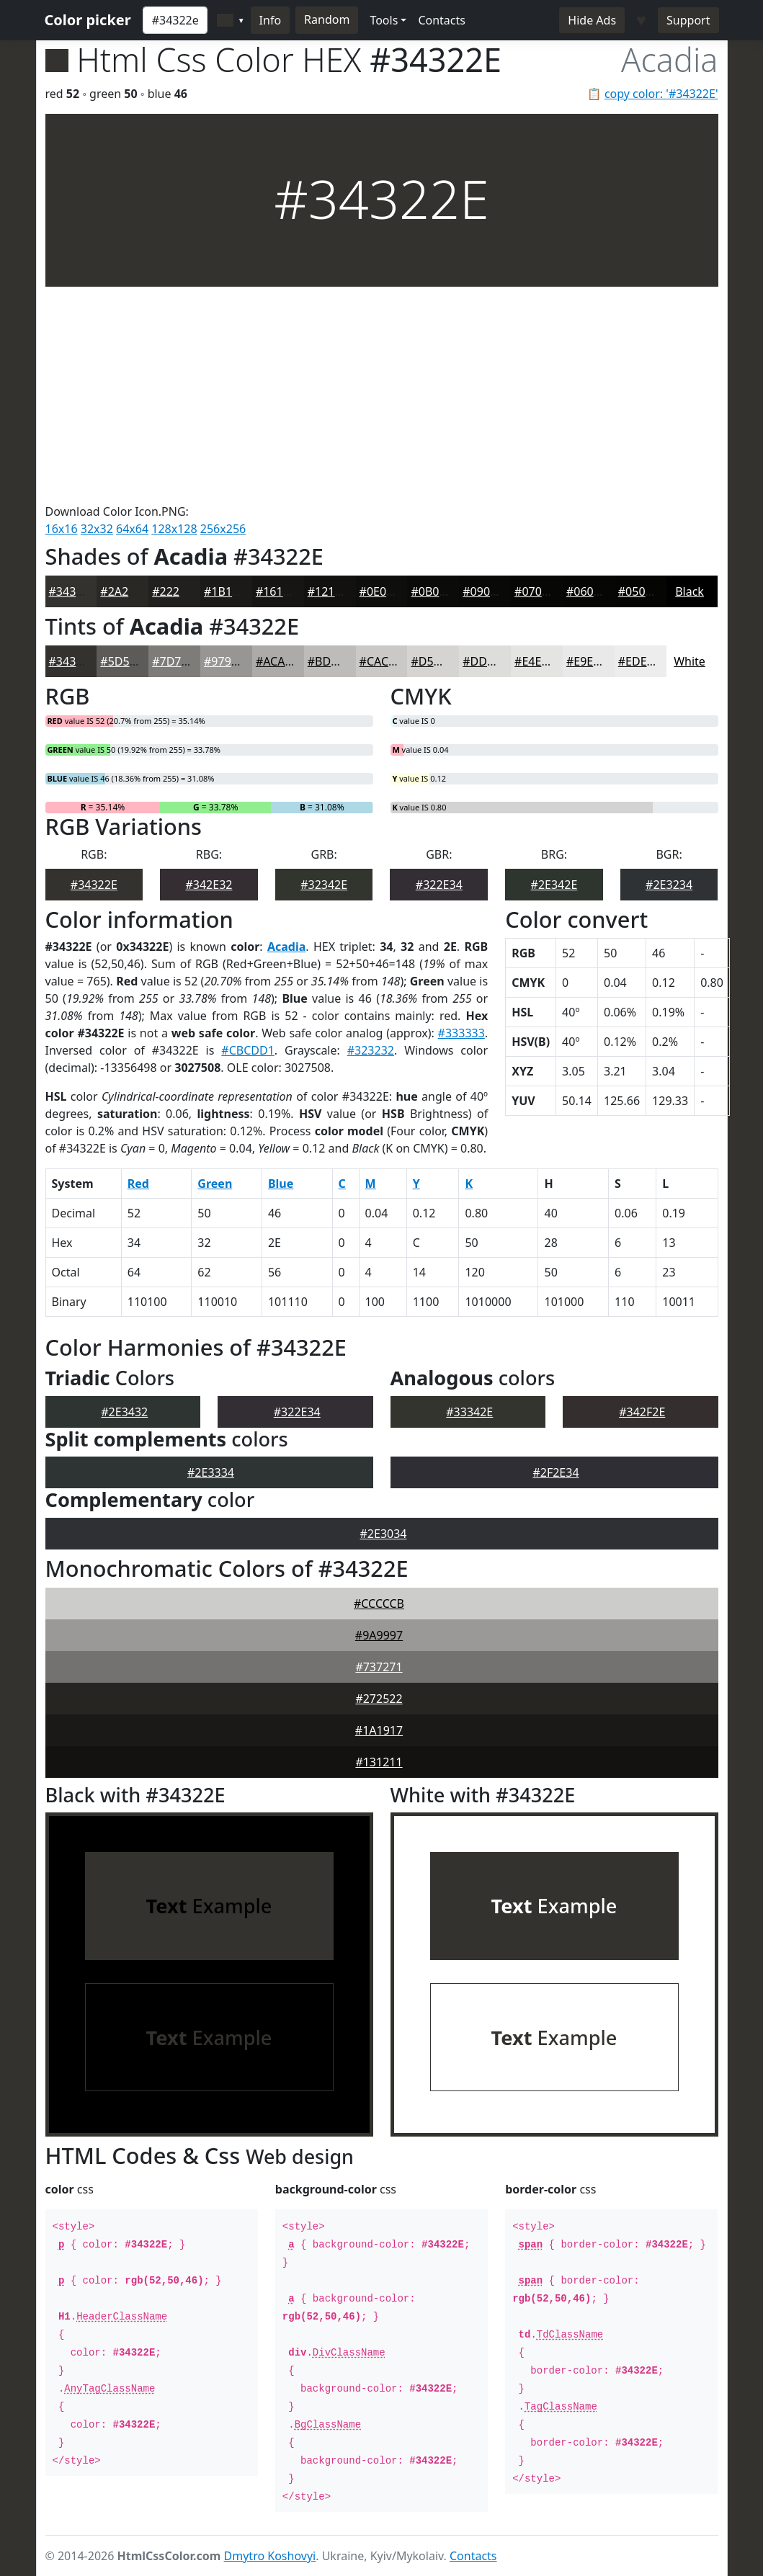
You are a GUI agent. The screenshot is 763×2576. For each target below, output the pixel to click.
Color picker (88, 20)
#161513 (279, 591)
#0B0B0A (435, 591)
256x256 (223, 529)
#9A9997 (379, 1635)
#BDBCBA (334, 661)
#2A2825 (124, 591)
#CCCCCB (379, 1603)
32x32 (97, 529)
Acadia (286, 946)
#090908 (486, 591)
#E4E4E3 (537, 661)
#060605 (589, 591)
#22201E (175, 591)
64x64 (132, 529)
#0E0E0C (383, 591)
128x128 (174, 529)
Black (689, 591)
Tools (384, 20)
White (689, 661)
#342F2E (642, 1412)
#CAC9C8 (384, 661)
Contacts (441, 20)
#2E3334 (210, 1472)
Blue (280, 1183)
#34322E (72, 591)
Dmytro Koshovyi (270, 2556)
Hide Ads (592, 20)
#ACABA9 (281, 661)
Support (688, 20)
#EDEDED (644, 661)
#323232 (370, 1050)
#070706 (537, 591)
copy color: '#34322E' (661, 94)
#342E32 (208, 885)
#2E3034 (383, 1534)
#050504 (641, 591)
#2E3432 (124, 1412)
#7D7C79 (177, 661)
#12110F (331, 591)
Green (214, 1183)
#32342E (323, 885)
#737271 (378, 1667)
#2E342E (554, 885)
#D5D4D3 (437, 661)
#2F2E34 (555, 1472)
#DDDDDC (491, 661)
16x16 (61, 529)
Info (270, 20)
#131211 (378, 1762)
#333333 (461, 1033)
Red (138, 1183)
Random (326, 19)
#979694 (227, 661)
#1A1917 (379, 1730)
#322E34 (439, 885)
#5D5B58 (125, 661)
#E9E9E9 (589, 661)
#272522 (378, 1699)
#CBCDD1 (247, 1050)
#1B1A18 (228, 591)
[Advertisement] (381, 395)
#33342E (469, 1412)
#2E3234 (669, 885)
